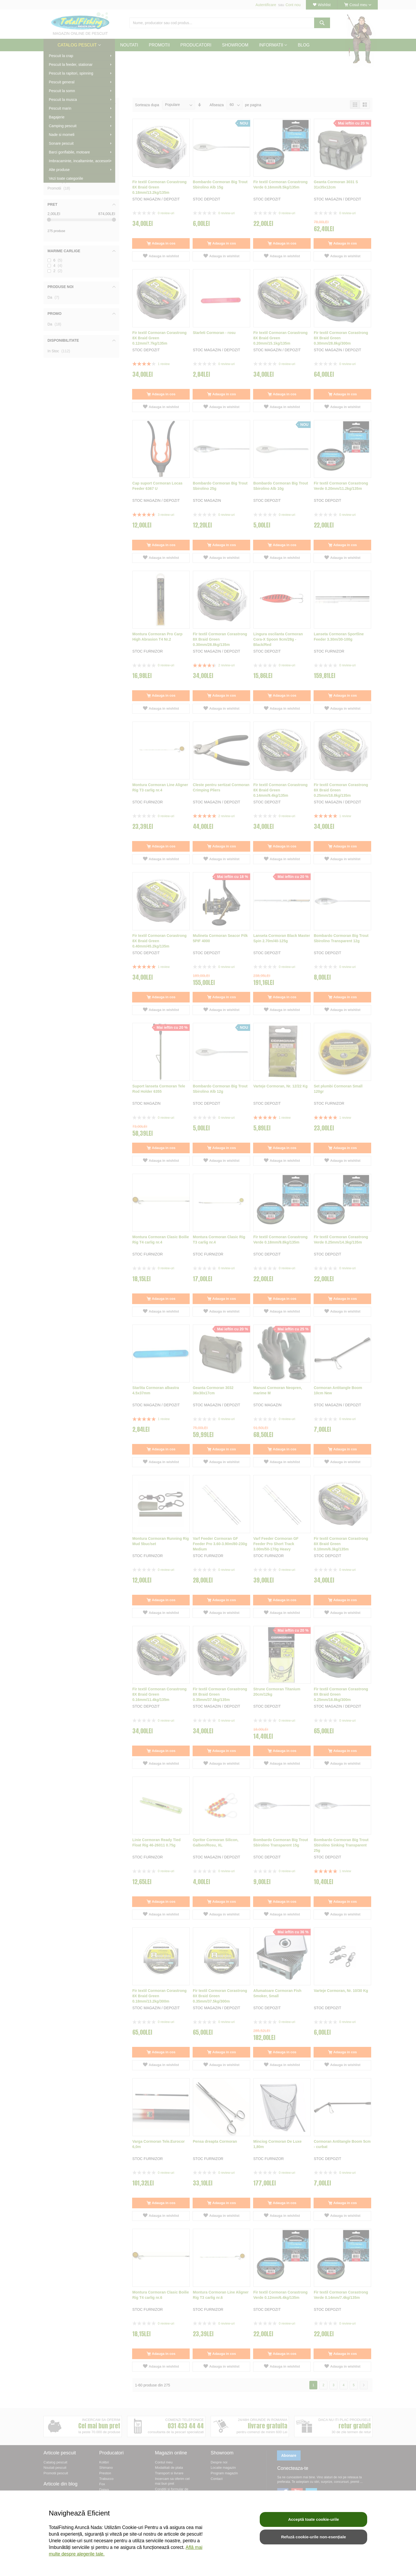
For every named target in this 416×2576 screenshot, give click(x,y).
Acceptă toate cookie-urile (313, 2519)
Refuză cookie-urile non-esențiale (313, 2537)
